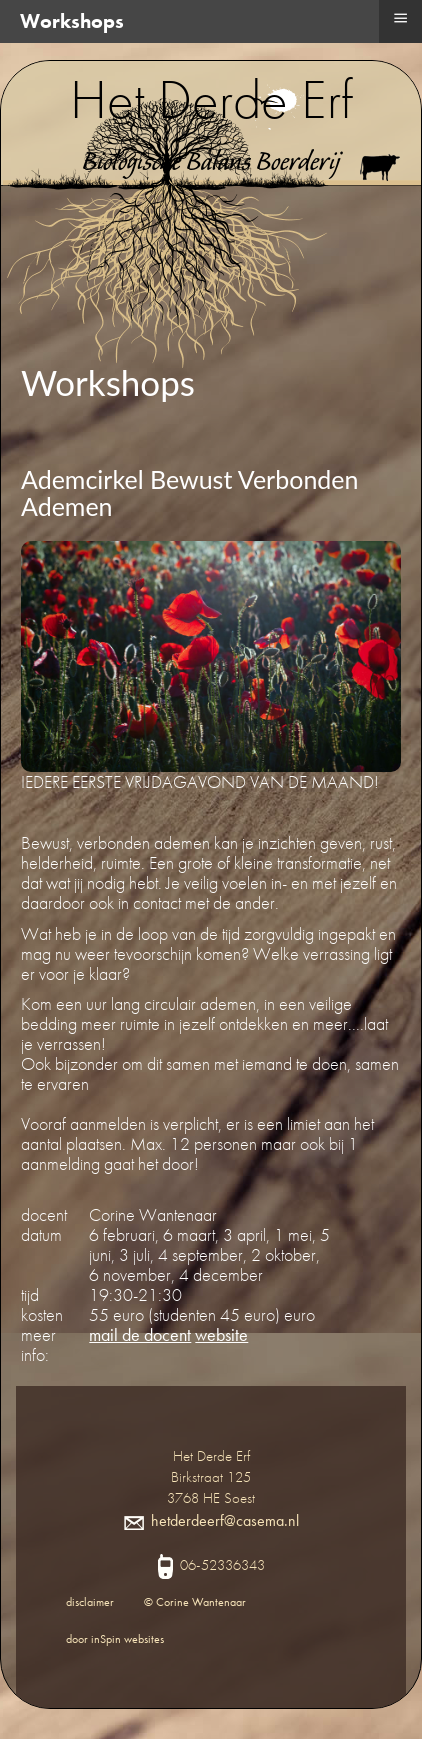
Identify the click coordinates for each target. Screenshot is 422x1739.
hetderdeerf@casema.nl (211, 1520)
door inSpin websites (115, 1639)
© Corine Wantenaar (195, 1602)
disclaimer (90, 1602)
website (221, 1334)
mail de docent (140, 1334)
